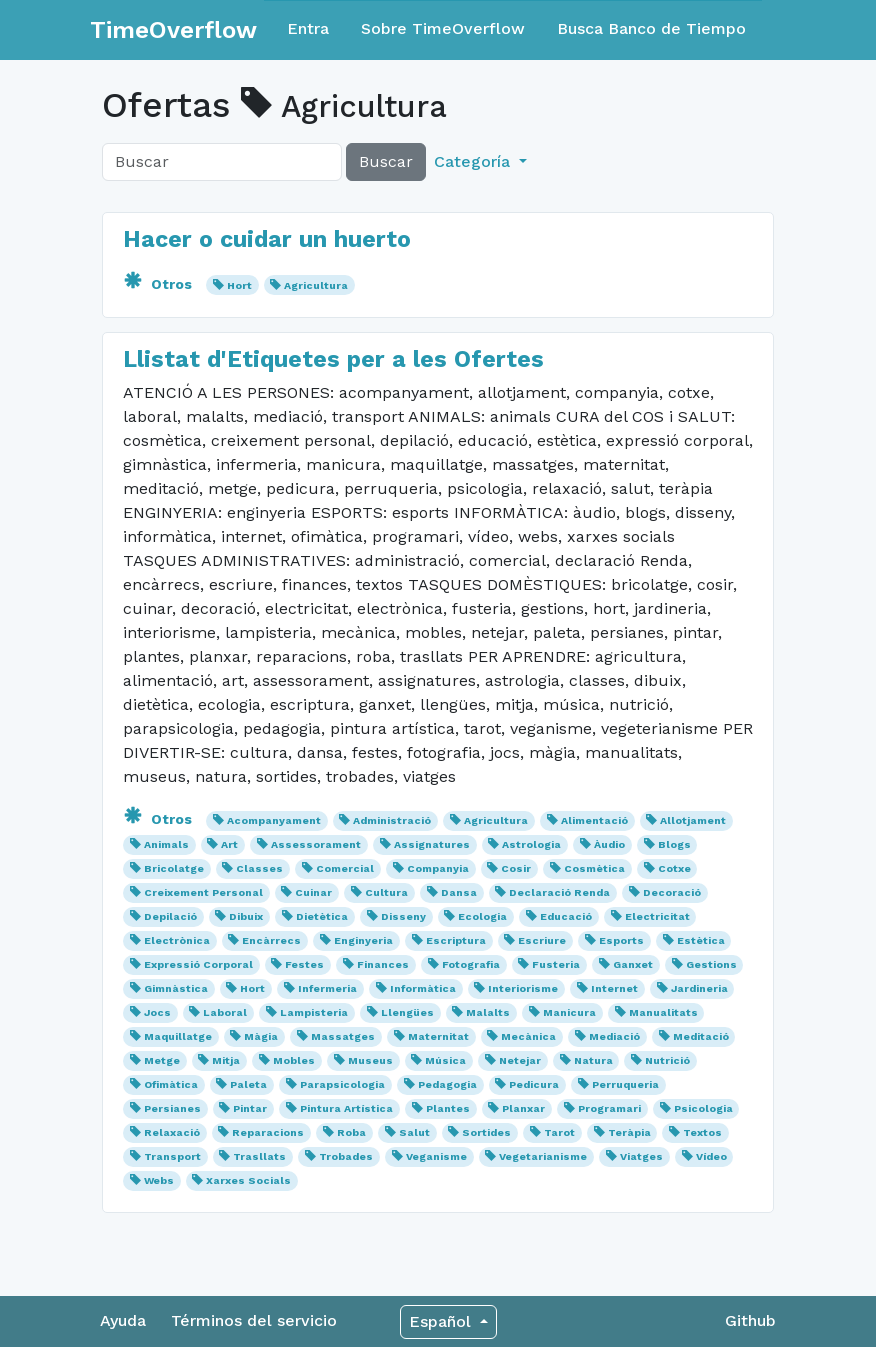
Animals (166, 844)
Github (750, 1320)
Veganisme (436, 1156)
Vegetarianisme (543, 1156)
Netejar (520, 1060)
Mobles (294, 1060)
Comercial (345, 868)
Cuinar (313, 892)
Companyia (438, 868)
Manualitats (663, 1012)
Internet (614, 988)
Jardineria (699, 988)
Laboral (225, 1012)
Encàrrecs (271, 940)
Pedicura (534, 1084)
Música (445, 1060)
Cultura (386, 892)
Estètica (701, 940)
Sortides (486, 1132)
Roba (351, 1132)
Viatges (641, 1156)
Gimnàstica (176, 988)
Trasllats (259, 1156)
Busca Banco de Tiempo (651, 28)
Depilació (170, 916)
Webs (159, 1180)
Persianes (172, 1108)
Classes (259, 868)
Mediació (614, 1036)
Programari (609, 1108)
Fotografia (471, 964)
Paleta (248, 1084)
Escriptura (456, 940)
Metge (162, 1060)
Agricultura (316, 285)
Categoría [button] (474, 161)
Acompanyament (274, 820)
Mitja (226, 1060)
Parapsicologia (342, 1084)
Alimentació (594, 820)
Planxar (523, 1108)
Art (229, 844)
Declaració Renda (559, 892)
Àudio (609, 844)
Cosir (516, 868)
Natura (593, 1060)
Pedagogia (447, 1084)
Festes (304, 964)
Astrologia (531, 844)
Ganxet (633, 964)
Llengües (407, 1012)
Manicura (569, 1012)
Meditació (701, 1036)
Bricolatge (174, 868)
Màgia (261, 1036)
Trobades (346, 1156)
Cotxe (674, 868)
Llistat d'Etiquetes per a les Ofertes (333, 359)
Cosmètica (594, 868)
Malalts (488, 1012)
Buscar (386, 161)
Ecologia (482, 916)
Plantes (448, 1108)
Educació (566, 916)
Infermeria (327, 988)
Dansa (459, 892)
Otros (159, 284)
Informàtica (423, 988)
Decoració (672, 892)
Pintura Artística (346, 1108)
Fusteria (556, 964)
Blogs (674, 844)
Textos (702, 1132)
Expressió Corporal (198, 964)
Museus (370, 1060)
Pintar (250, 1108)
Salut (414, 1132)
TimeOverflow (173, 30)
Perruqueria (625, 1084)
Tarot (559, 1132)
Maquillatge (178, 1036)
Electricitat (657, 916)
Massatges (343, 1036)
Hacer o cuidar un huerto (267, 239)
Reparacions (268, 1132)
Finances (383, 964)
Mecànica (528, 1036)
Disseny (403, 916)
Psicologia (703, 1108)
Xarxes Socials (248, 1180)
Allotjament (693, 820)
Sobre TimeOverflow (443, 28)
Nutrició (667, 1060)
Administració (392, 820)
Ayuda (123, 1320)
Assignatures (432, 844)
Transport (172, 1156)
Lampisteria (314, 1012)
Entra (308, 28)
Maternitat (438, 1036)
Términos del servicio (254, 1320)
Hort (239, 285)
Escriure (542, 940)
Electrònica (177, 940)
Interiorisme (523, 988)
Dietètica (322, 916)
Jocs (157, 1012)
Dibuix (246, 916)
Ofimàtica (171, 1084)
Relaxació (172, 1132)
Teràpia (629, 1132)
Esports (621, 940)
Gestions (711, 964)
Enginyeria (363, 940)
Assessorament (316, 844)
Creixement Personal (203, 892)
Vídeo (711, 1156)
